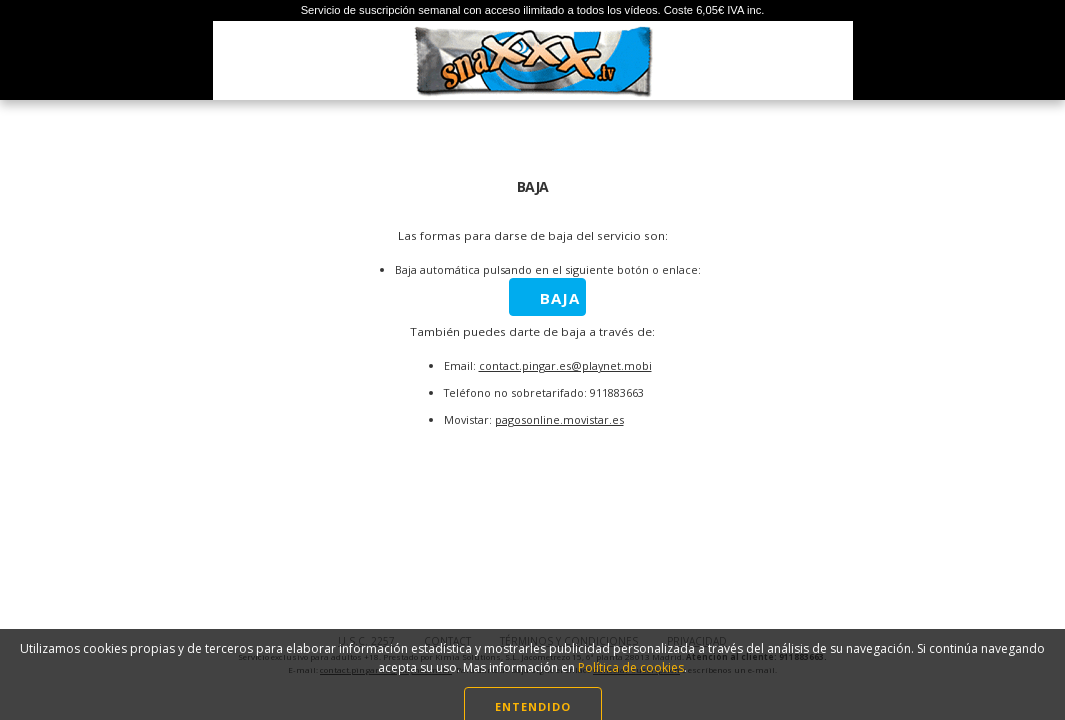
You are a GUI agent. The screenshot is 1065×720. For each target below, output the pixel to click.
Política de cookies (631, 681)
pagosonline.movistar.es (559, 419)
